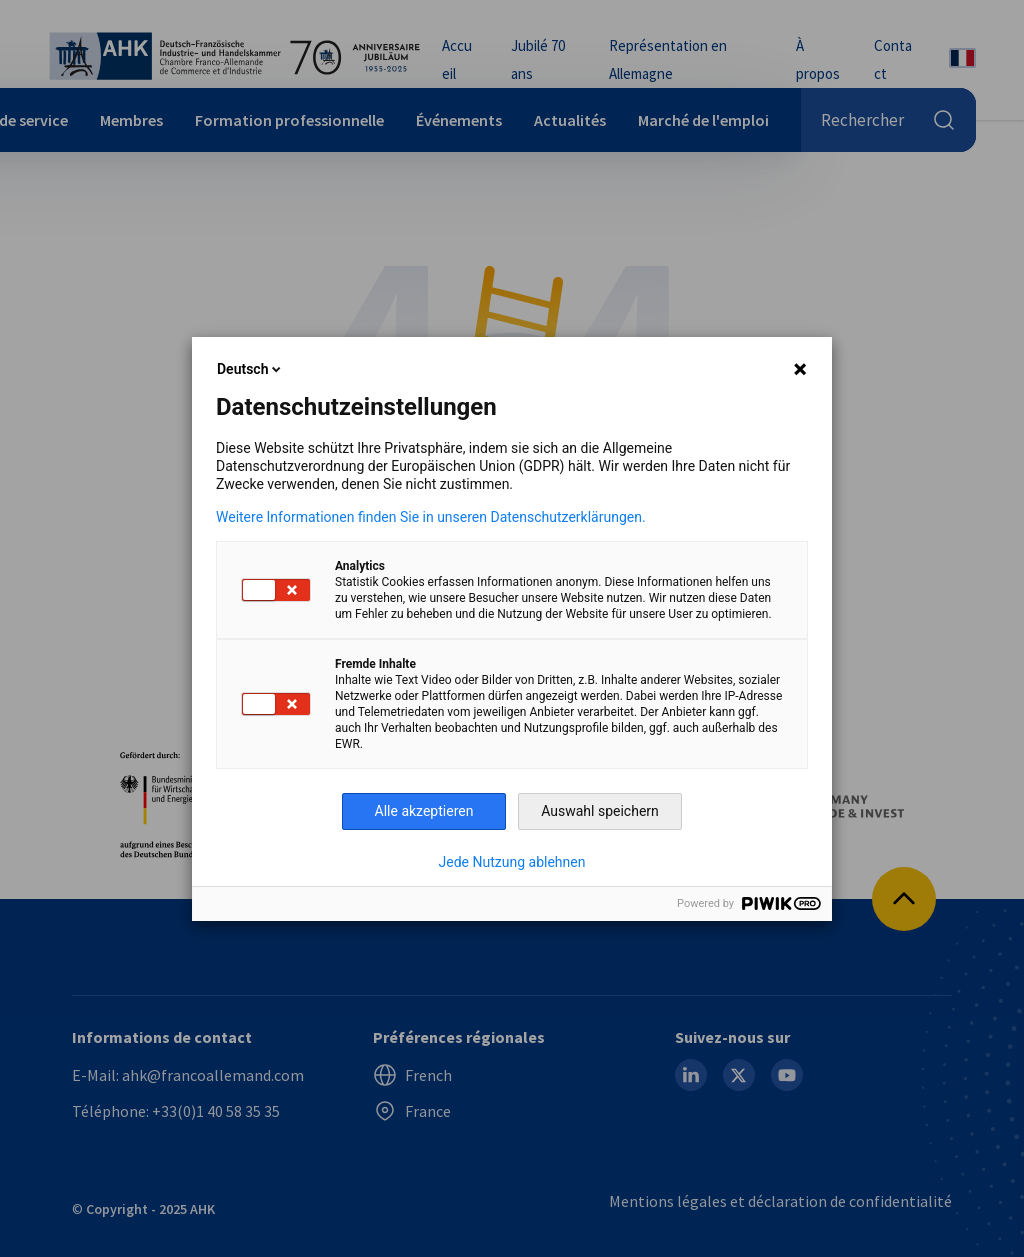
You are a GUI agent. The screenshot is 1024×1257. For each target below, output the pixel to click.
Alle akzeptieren (424, 811)
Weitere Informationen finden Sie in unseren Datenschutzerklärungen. (431, 517)
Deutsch (250, 369)
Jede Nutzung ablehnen (512, 862)
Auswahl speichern (600, 811)
